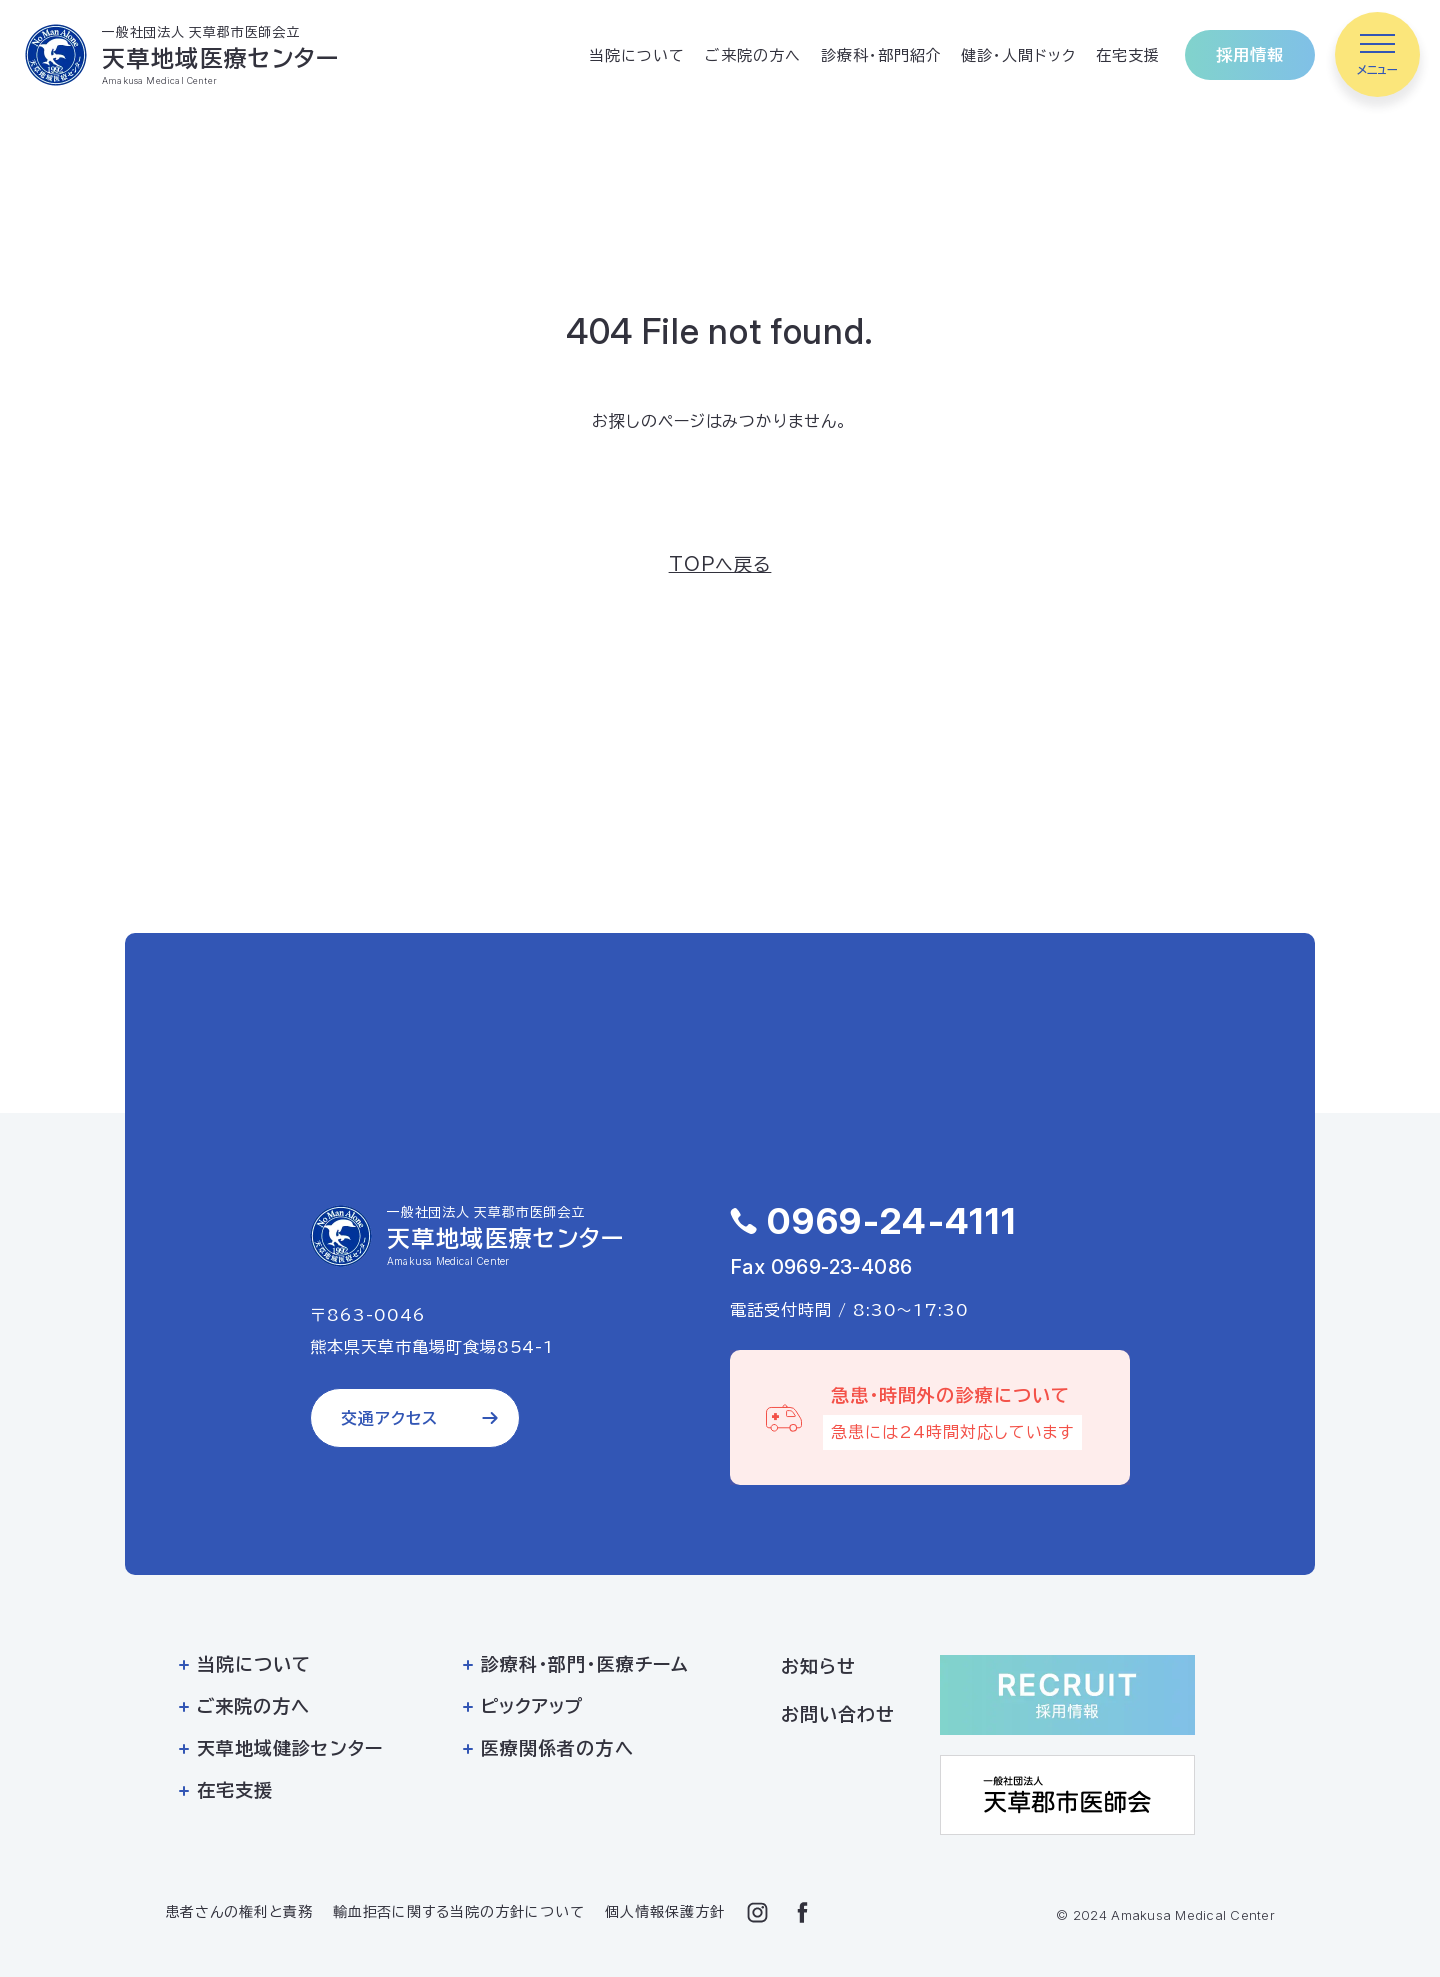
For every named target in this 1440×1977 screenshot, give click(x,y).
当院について (637, 55)
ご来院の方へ (753, 55)
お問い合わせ (838, 1714)
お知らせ (818, 1666)
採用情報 (1250, 55)
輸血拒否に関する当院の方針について (459, 1912)
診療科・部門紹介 (881, 55)
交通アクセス (389, 1418)
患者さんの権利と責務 (239, 1912)
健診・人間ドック (1018, 55)
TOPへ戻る (720, 564)
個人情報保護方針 (665, 1912)
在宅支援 (1128, 55)
